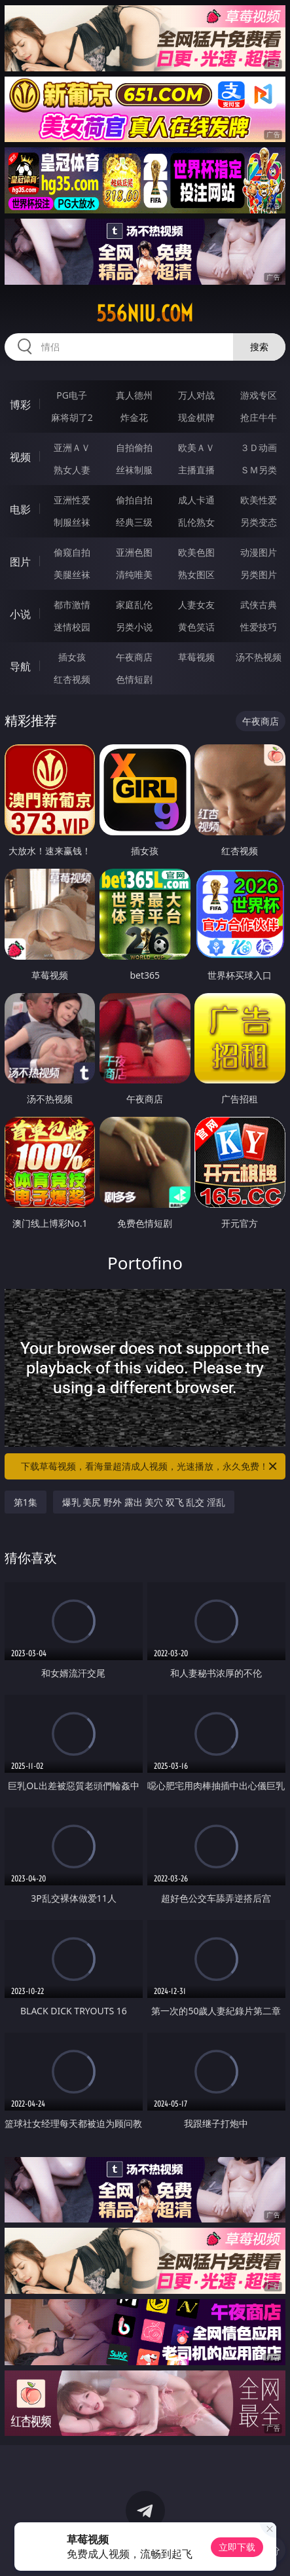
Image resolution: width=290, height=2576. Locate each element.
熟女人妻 (72, 469)
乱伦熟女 (196, 522)
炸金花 (134, 417)
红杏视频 (72, 679)
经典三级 (134, 522)
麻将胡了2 (72, 417)
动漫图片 (258, 552)
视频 (20, 457)
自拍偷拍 (134, 447)
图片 (20, 561)
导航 (20, 666)
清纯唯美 (134, 574)
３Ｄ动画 (258, 447)
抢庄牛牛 (258, 417)
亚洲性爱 (72, 500)
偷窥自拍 (72, 552)
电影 (20, 509)
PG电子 (71, 395)
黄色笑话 (196, 627)
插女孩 (72, 657)
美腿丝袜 (72, 574)
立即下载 (237, 2547)
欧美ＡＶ (196, 447)
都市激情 (72, 604)
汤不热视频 (258, 657)
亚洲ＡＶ (72, 447)
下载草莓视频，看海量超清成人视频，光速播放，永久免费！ (150, 1466)
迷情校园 (72, 627)
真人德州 (134, 395)
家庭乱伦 (134, 604)
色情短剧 (134, 679)
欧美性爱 (258, 500)
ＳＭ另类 (258, 469)
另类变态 (258, 522)
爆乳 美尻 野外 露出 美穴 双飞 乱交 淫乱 (143, 1502)
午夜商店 (134, 657)
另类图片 (258, 574)
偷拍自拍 (134, 500)
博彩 (20, 404)
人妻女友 (196, 604)
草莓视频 (196, 657)
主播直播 (196, 469)
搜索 (259, 346)
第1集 (25, 1502)
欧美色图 (196, 552)
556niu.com (144, 313)
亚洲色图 (134, 552)
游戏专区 (258, 395)
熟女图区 (196, 574)
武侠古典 (258, 604)
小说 (20, 614)
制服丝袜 (72, 522)
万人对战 (196, 395)
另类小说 (134, 627)
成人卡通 (196, 500)
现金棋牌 (196, 417)
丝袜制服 (134, 469)
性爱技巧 (258, 627)
